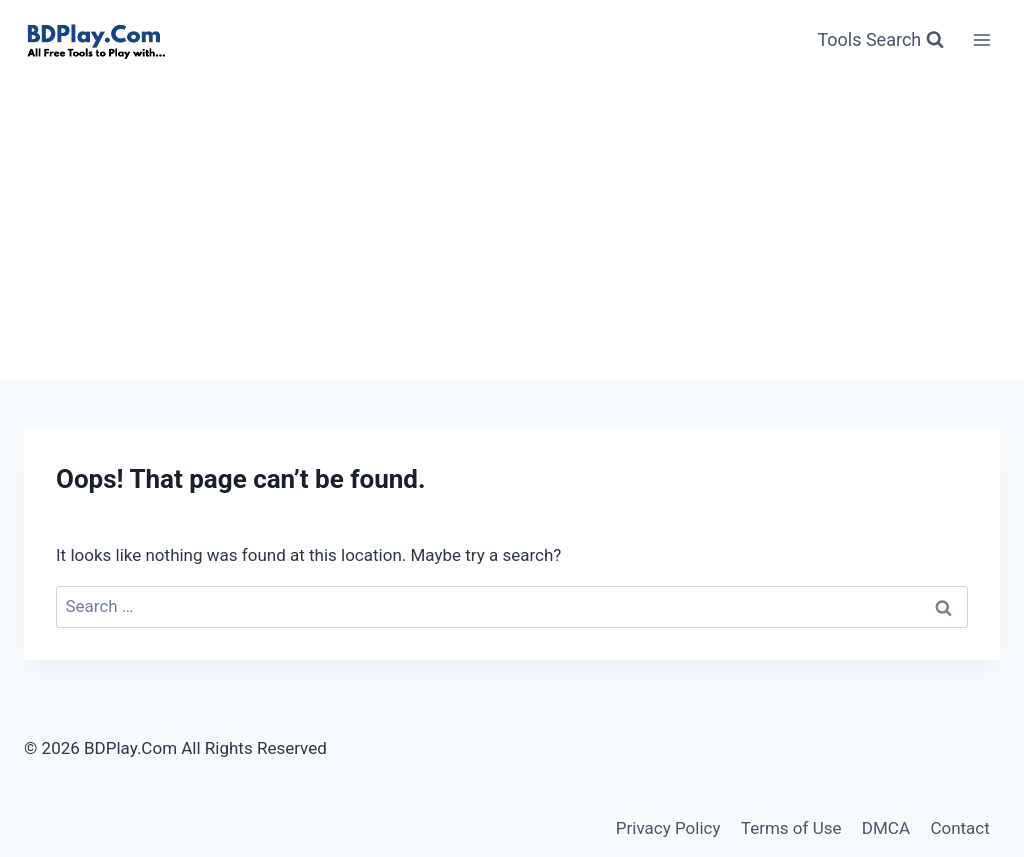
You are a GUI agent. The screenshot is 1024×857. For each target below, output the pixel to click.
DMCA (886, 828)
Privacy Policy (668, 828)
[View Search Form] (880, 40)
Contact (959, 828)
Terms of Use (791, 828)
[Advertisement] (512, 230)
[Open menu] (981, 39)
